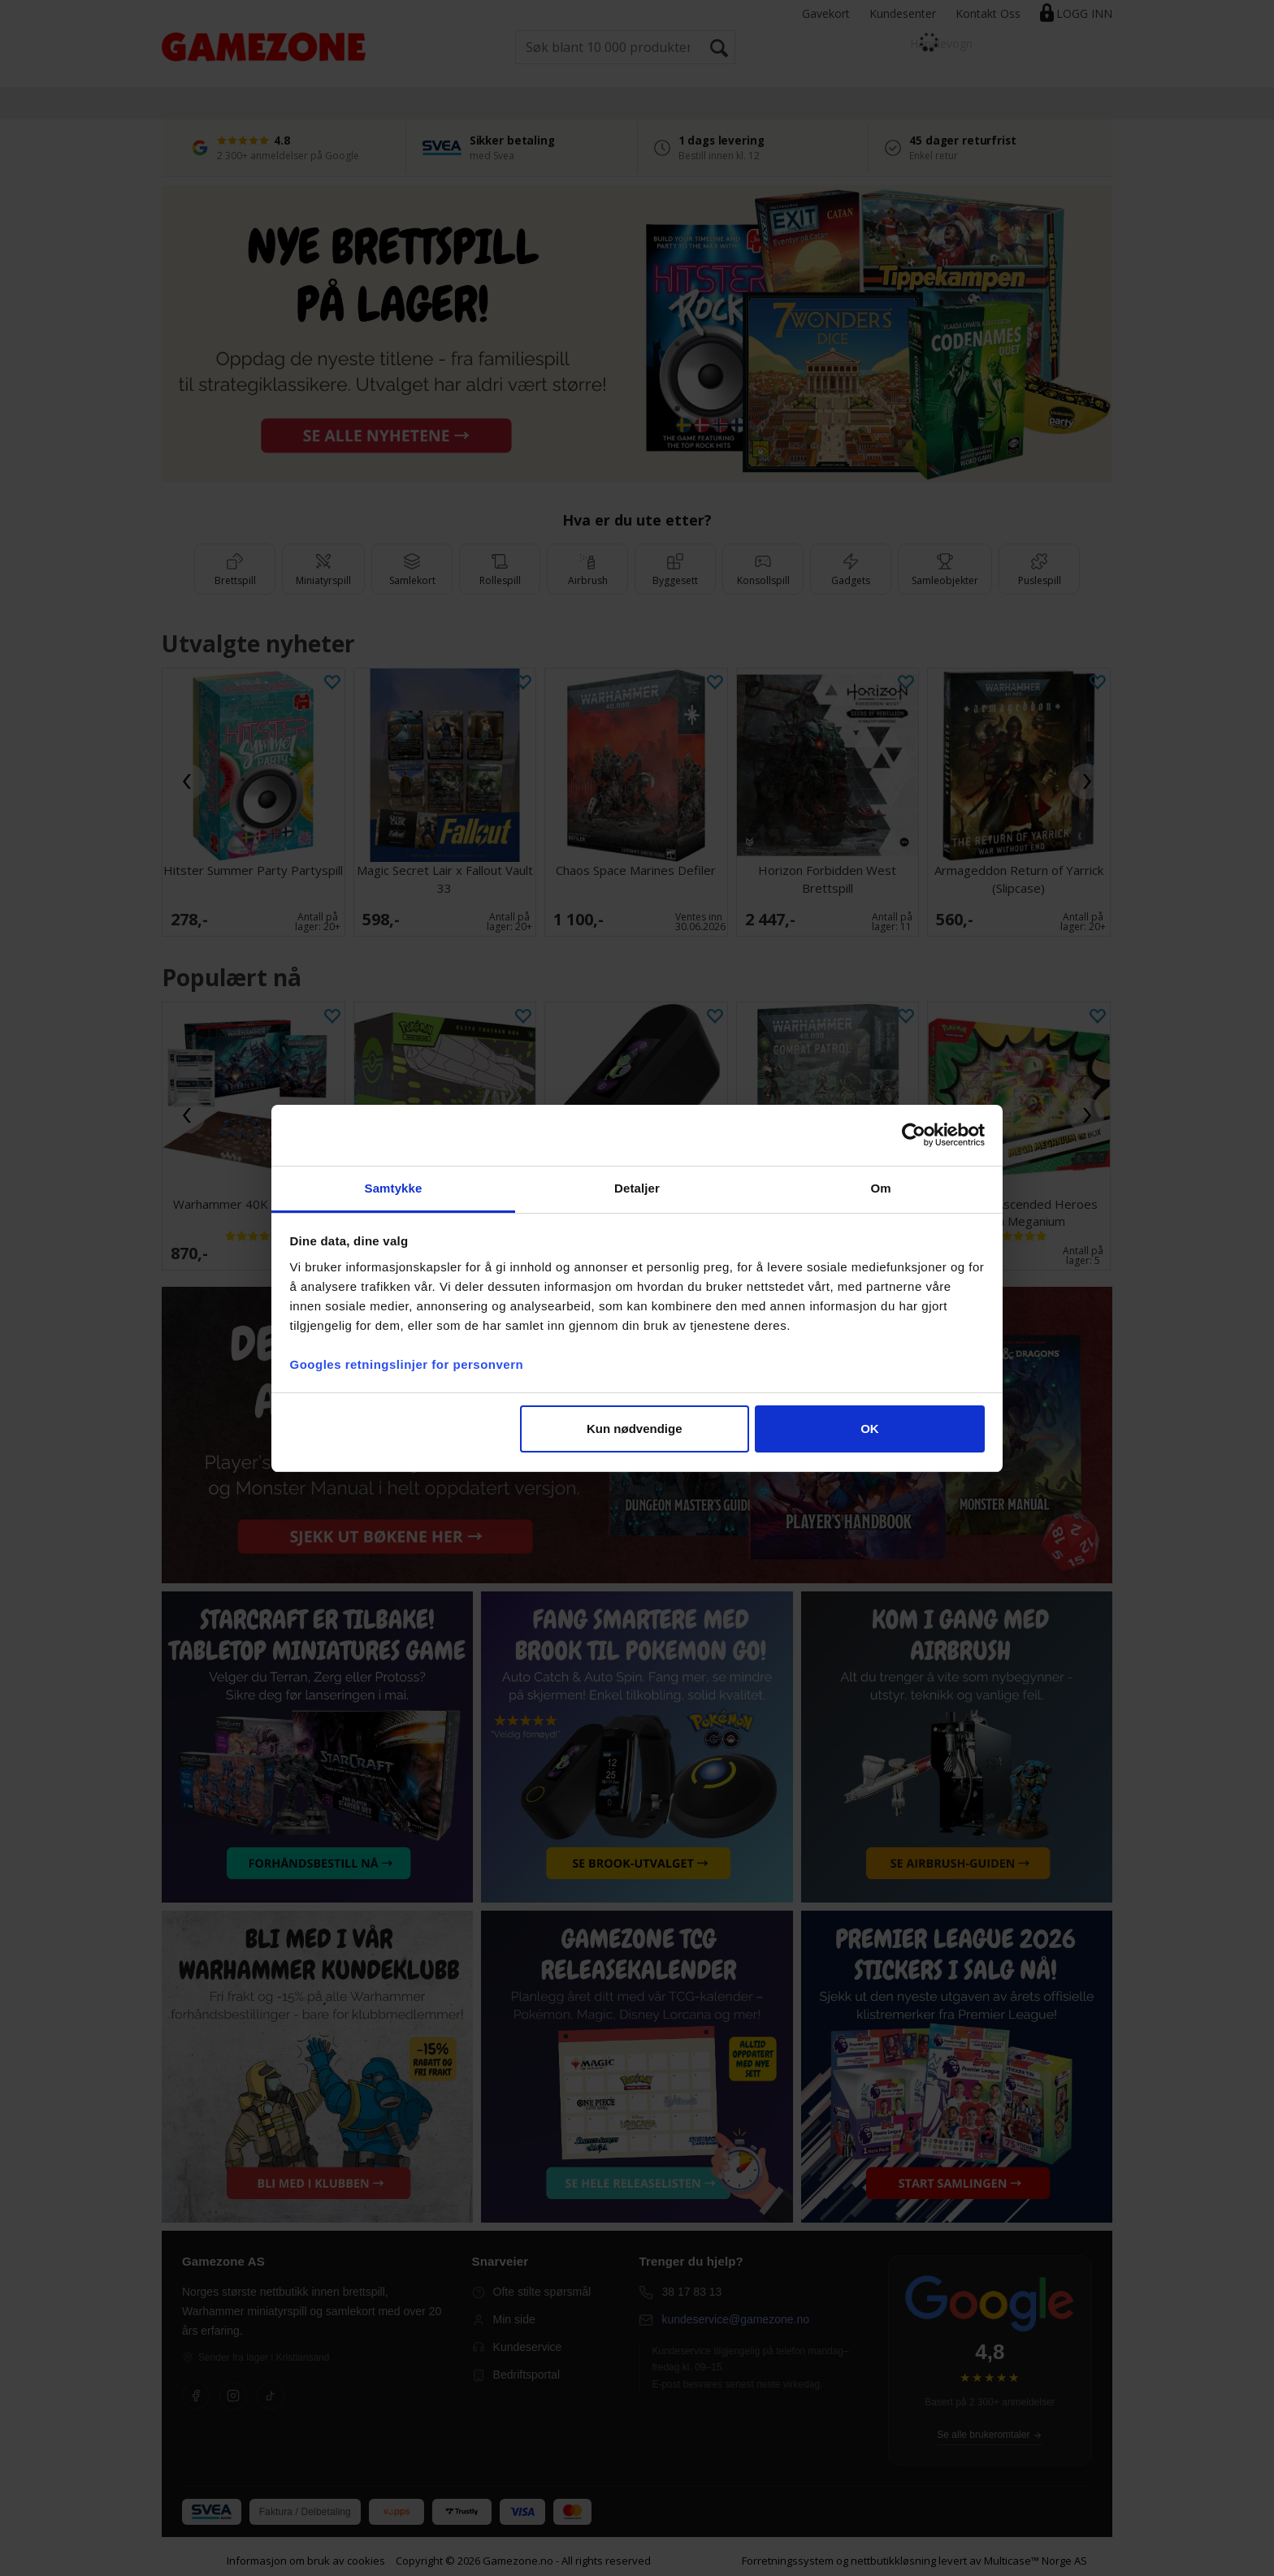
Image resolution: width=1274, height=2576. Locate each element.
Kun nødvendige (634, 1428)
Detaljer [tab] (637, 1188)
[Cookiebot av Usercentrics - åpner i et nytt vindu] (914, 1135)
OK (869, 1428)
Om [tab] (880, 1188)
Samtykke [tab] (393, 1188)
